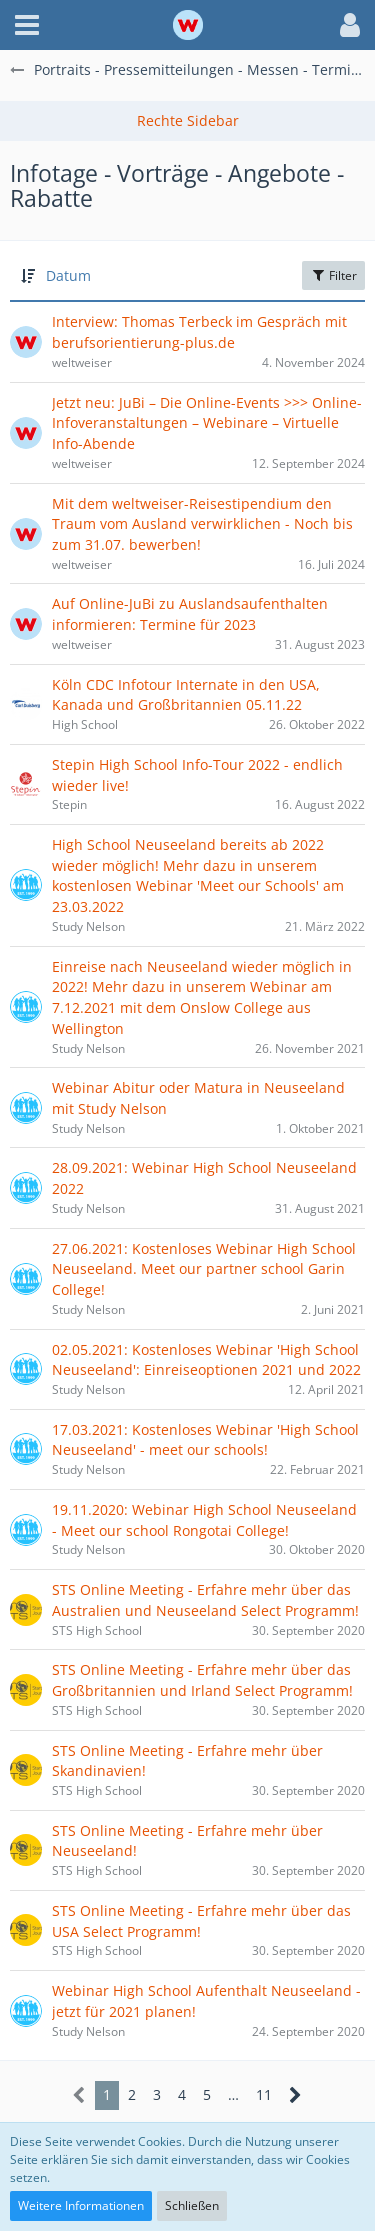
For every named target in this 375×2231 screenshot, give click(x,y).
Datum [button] (68, 275)
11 (264, 2094)
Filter (333, 275)
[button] (27, 25)
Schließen (192, 2205)
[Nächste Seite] (295, 2095)
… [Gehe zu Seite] (233, 2094)
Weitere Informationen (81, 2205)
